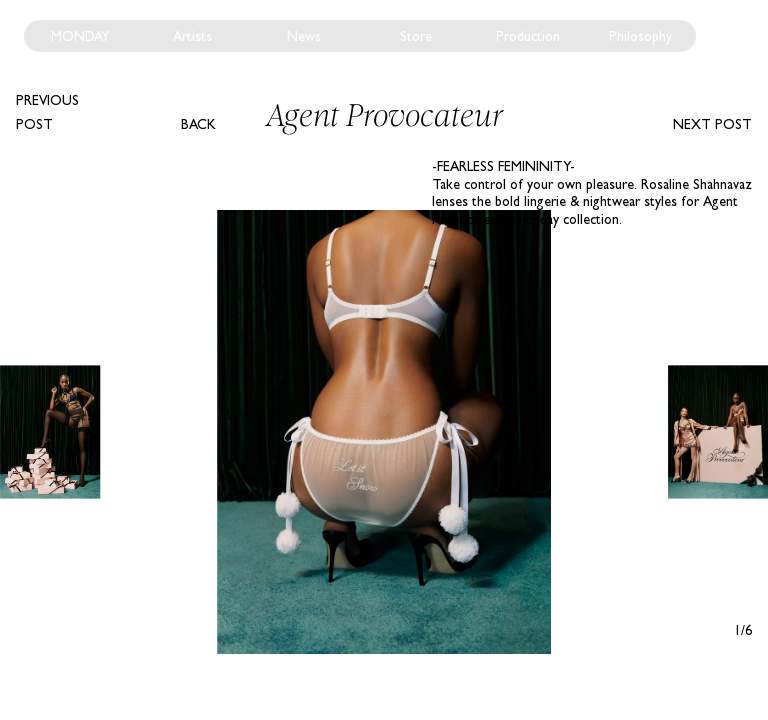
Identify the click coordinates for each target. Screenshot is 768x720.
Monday (80, 36)
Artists (192, 36)
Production (528, 36)
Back (198, 124)
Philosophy (640, 36)
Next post (712, 124)
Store (416, 36)
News (304, 36)
